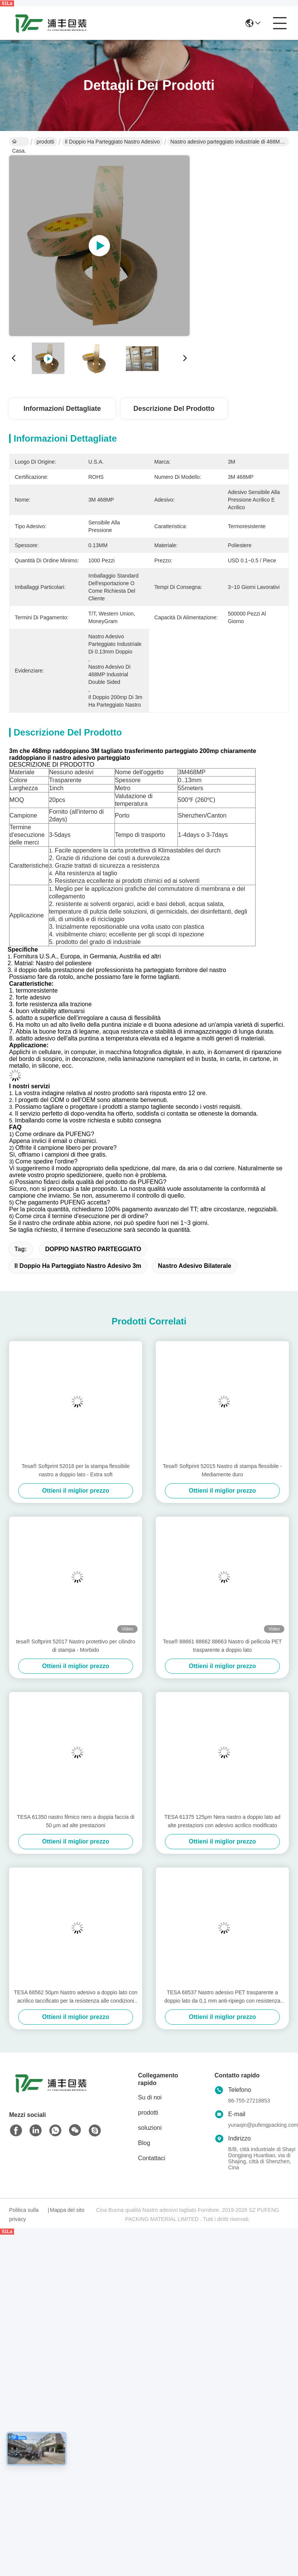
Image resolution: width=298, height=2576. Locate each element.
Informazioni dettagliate (62, 408)
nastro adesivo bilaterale (194, 1266)
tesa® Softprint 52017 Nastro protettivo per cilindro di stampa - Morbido (75, 1645)
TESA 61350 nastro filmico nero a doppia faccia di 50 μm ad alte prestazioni (76, 1821)
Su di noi (150, 2097)
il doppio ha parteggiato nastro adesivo (112, 142)
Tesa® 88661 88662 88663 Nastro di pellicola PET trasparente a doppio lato (222, 1645)
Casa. (19, 142)
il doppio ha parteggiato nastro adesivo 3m (77, 1266)
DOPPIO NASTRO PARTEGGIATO (93, 1249)
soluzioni (150, 2128)
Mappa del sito (67, 2210)
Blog (144, 2143)
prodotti (45, 142)
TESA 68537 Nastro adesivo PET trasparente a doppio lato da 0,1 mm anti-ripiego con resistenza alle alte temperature (223, 1997)
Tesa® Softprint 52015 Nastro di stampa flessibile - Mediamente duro (222, 1470)
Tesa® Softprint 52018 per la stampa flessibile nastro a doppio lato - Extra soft (76, 1470)
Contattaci (151, 2158)
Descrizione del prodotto (174, 408)
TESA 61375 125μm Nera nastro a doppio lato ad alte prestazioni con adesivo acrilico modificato (222, 1821)
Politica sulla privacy (24, 2214)
